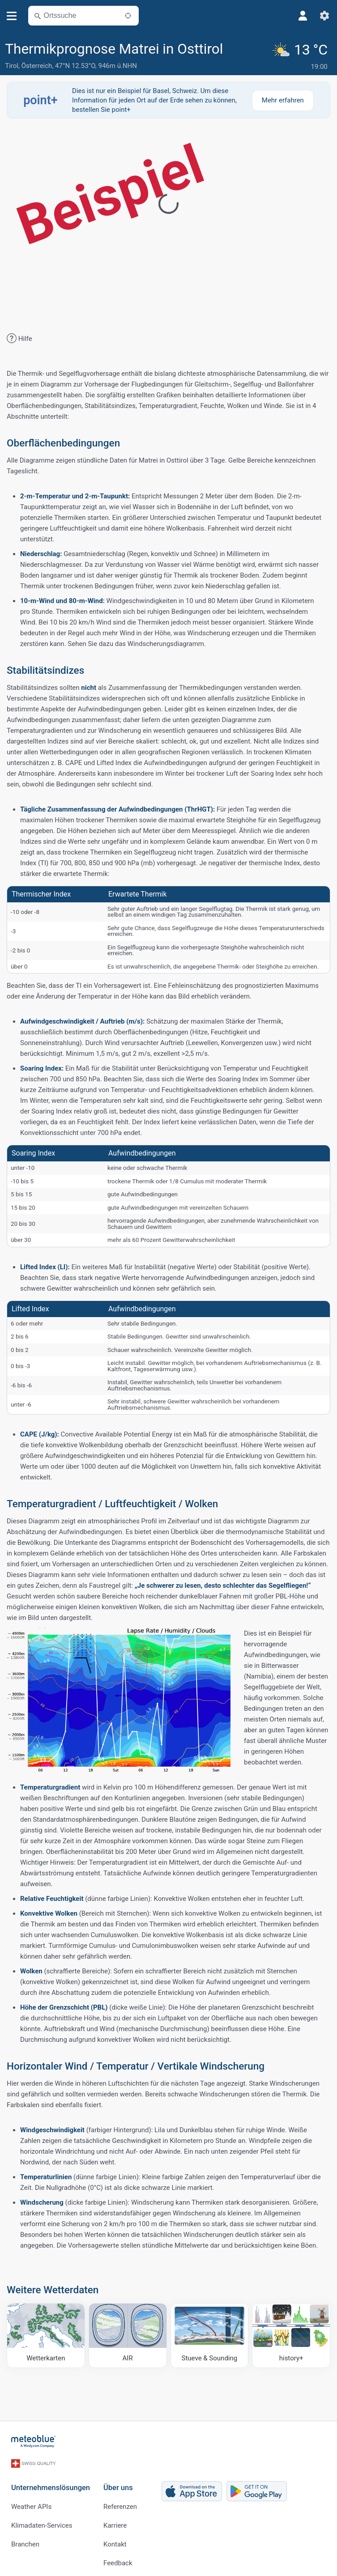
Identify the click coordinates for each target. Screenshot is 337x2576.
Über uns (118, 2482)
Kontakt (115, 2539)
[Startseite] (33, 2441)
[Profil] (303, 16)
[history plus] (291, 2335)
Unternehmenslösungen (50, 2482)
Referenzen (120, 2502)
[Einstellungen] (324, 16)
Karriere (115, 2520)
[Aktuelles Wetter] (301, 56)
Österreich (36, 66)
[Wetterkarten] (46, 2335)
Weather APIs (31, 2502)
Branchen (25, 2539)
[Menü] (11, 15)
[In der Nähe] (128, 16)
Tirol (11, 66)
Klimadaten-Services (41, 2520)
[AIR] (127, 2335)
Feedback (117, 2558)
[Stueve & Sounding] (209, 2335)
